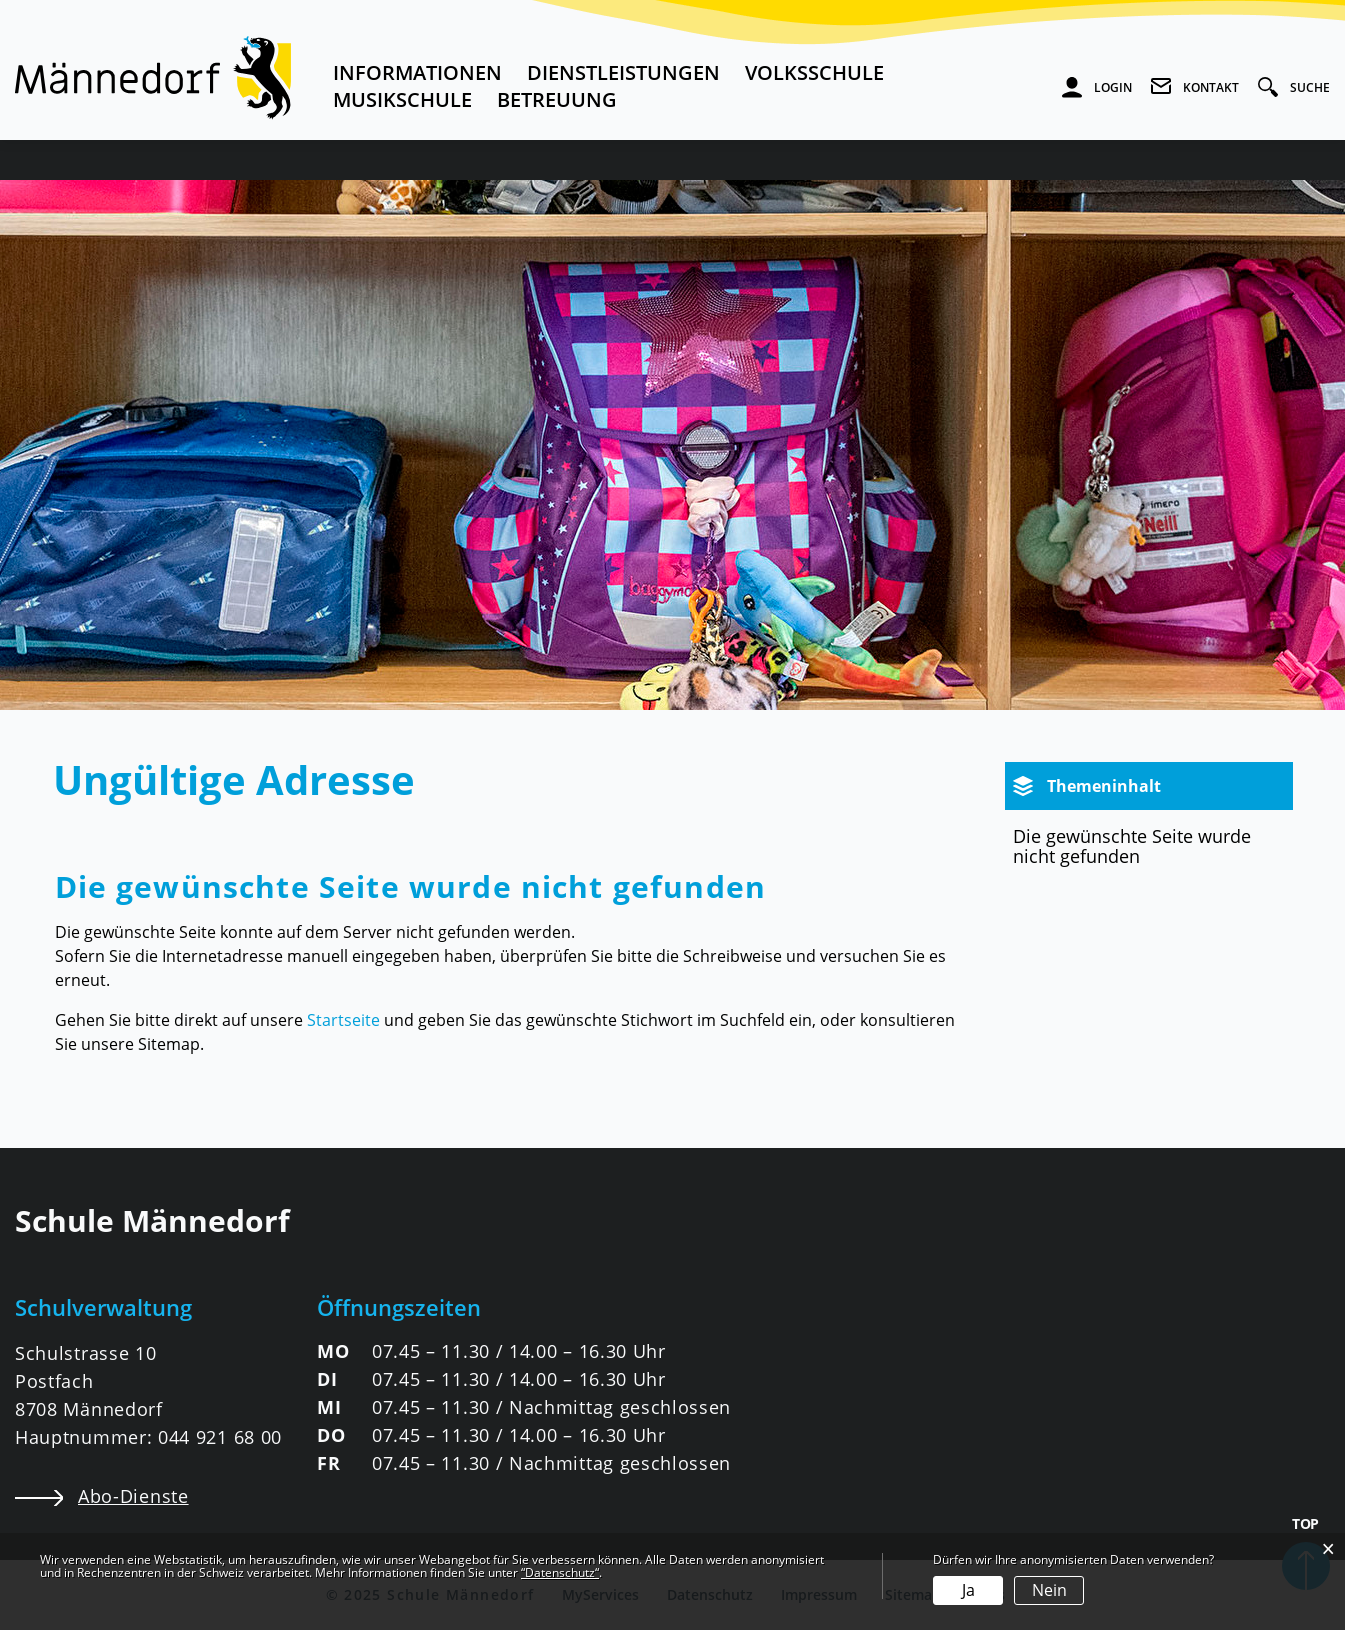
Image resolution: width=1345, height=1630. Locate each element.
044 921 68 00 (220, 1437)
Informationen (417, 72)
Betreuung (557, 99)
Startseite (343, 1020)
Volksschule (814, 72)
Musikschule (402, 99)
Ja (968, 1590)
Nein (1049, 1590)
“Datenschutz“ (560, 1572)
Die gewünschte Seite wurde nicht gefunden (1132, 846)
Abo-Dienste (102, 1496)
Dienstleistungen (623, 72)
